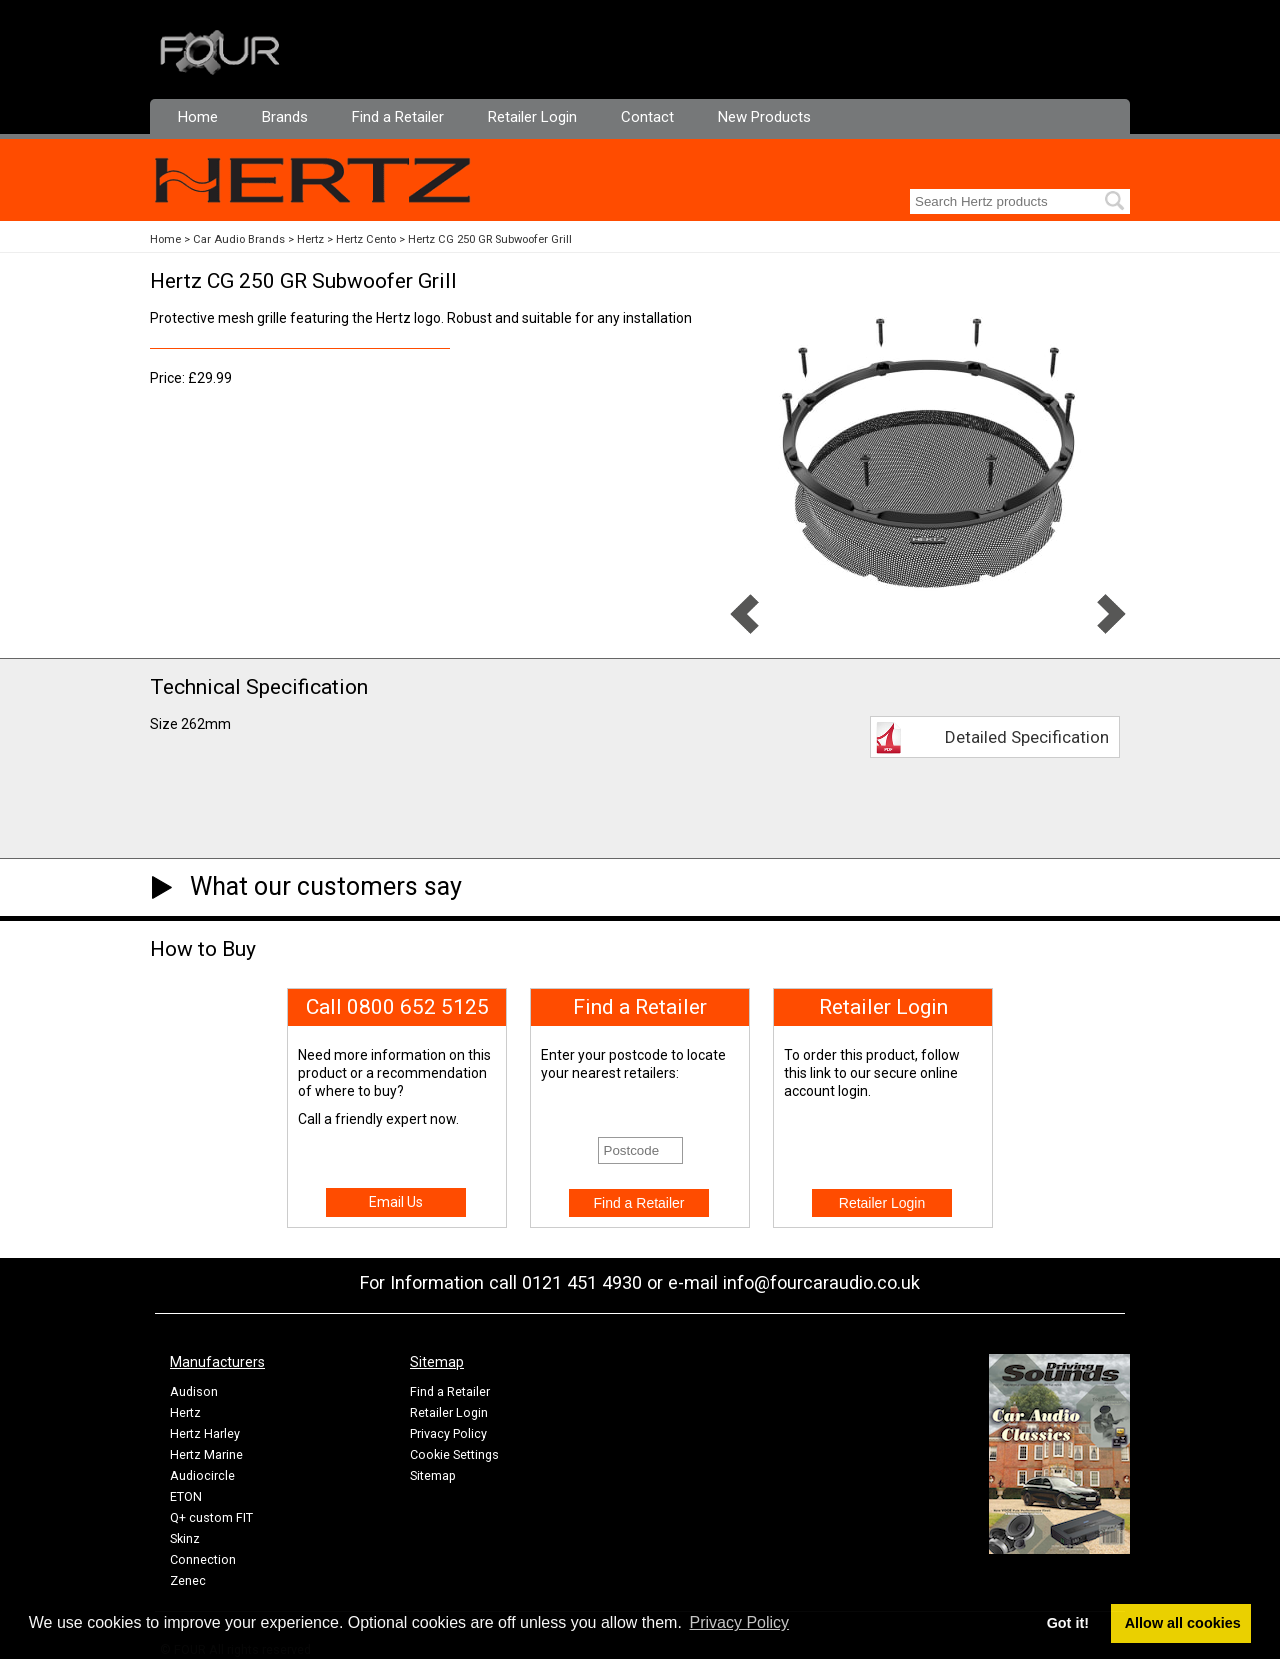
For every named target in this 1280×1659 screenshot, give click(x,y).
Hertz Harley (205, 1433)
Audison (194, 1391)
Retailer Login (532, 117)
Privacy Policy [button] (740, 1622)
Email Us (396, 1202)
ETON (186, 1496)
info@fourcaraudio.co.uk (821, 1282)
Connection (203, 1559)
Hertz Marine (206, 1454)
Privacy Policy (448, 1433)
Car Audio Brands (239, 239)
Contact (647, 117)
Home (198, 117)
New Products (764, 117)
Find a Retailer (398, 117)
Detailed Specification (1027, 737)
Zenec (188, 1580)
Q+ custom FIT (211, 1517)
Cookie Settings (454, 1454)
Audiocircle (202, 1475)
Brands (285, 117)
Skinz (185, 1538)
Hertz (310, 239)
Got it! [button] (1068, 1623)
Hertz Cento (366, 239)
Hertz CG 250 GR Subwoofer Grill (490, 239)
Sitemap (433, 1475)
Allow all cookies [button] (1183, 1623)
